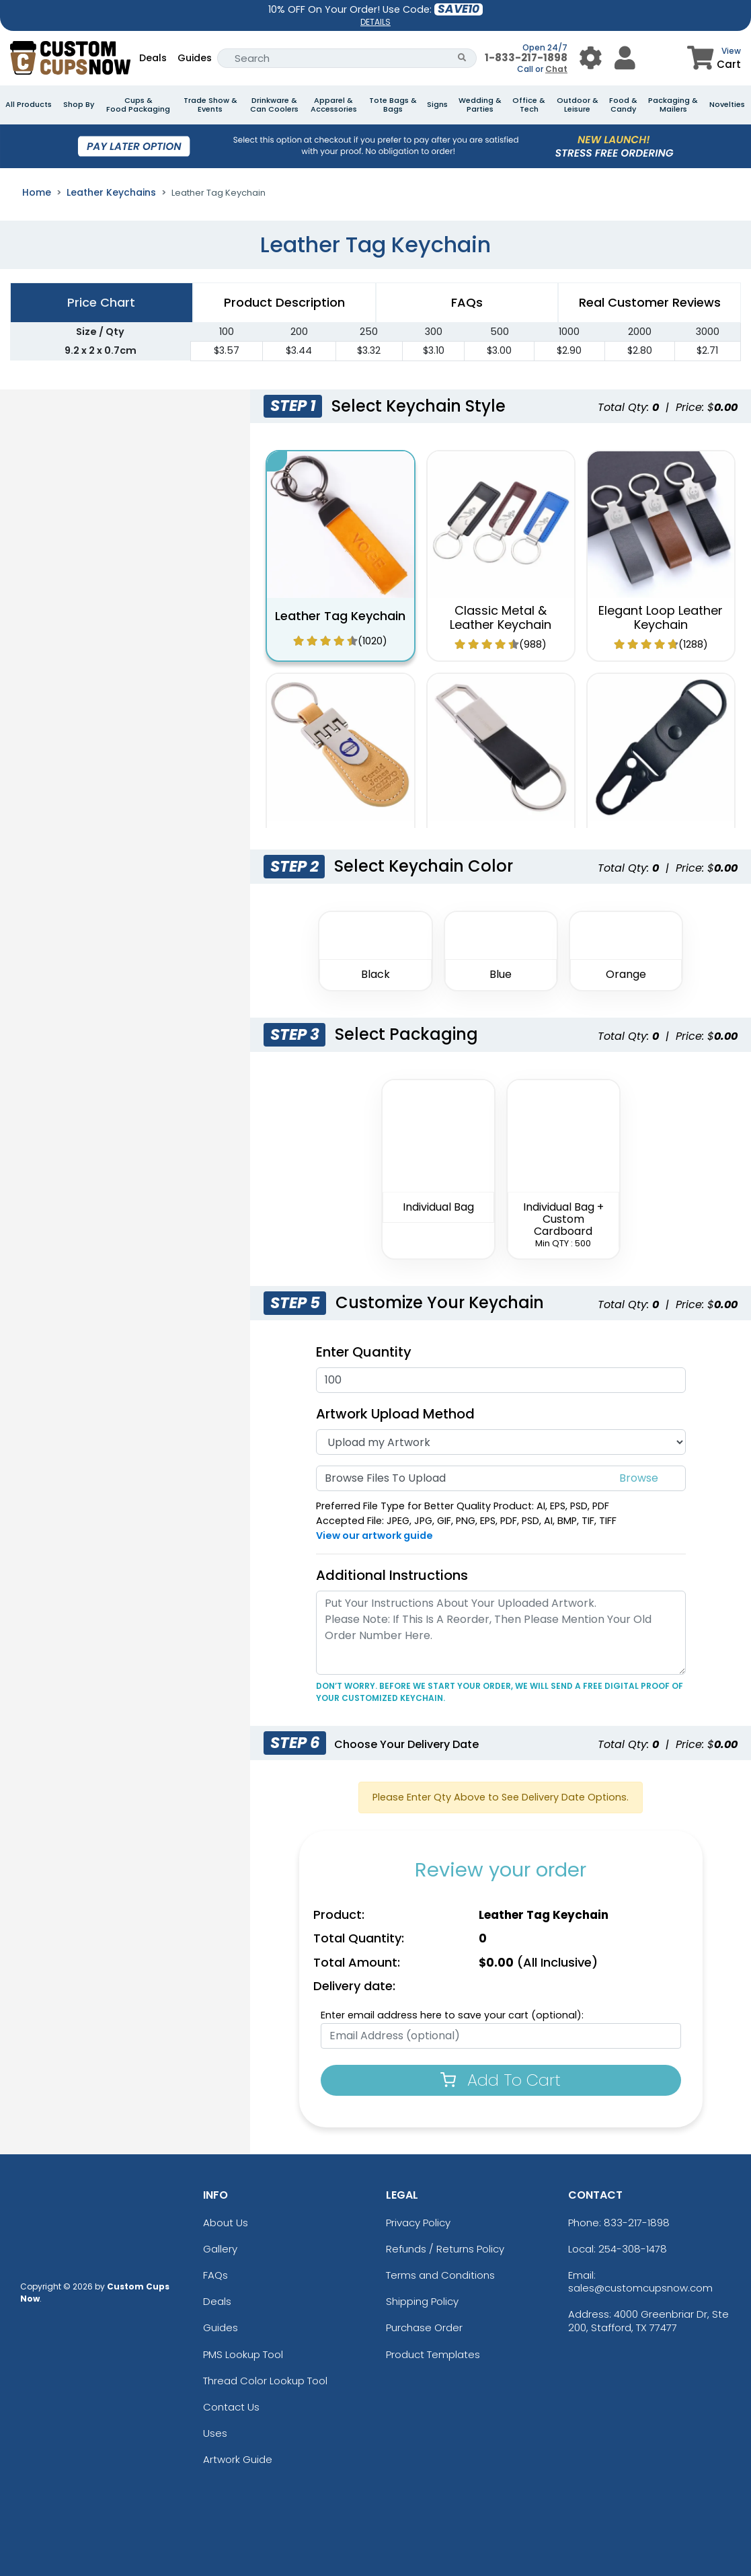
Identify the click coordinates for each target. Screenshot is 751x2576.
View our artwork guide (374, 1535)
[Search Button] (462, 58)
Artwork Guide (237, 2459)
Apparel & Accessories (334, 105)
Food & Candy (623, 105)
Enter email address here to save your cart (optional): (452, 2015)
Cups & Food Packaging (138, 105)
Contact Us (231, 2407)
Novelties (727, 104)
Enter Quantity (363, 1351)
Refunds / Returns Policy (445, 2249)
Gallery (220, 2249)
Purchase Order (424, 2327)
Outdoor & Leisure (577, 105)
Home (36, 192)
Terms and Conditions (440, 2275)
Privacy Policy (418, 2222)
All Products (28, 104)
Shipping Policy (422, 2301)
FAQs (215, 2275)
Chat (556, 69)
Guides (194, 58)
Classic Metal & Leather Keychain (500, 618)
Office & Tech (528, 105)
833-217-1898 (637, 2222)
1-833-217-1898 (526, 57)
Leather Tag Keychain (340, 616)
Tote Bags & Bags (393, 105)
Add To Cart (500, 2080)
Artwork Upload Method (395, 1413)
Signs (437, 104)
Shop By (78, 104)
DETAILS (375, 22)
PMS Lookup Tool (243, 2354)
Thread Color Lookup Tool (265, 2381)
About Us (225, 2222)
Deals (153, 58)
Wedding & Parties (480, 105)
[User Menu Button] (590, 58)
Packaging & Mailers (673, 105)
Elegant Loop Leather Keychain (660, 618)
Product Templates (433, 2354)
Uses (215, 2433)
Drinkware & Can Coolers (274, 105)
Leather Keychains (111, 192)
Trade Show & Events (210, 105)
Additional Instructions (392, 1575)
